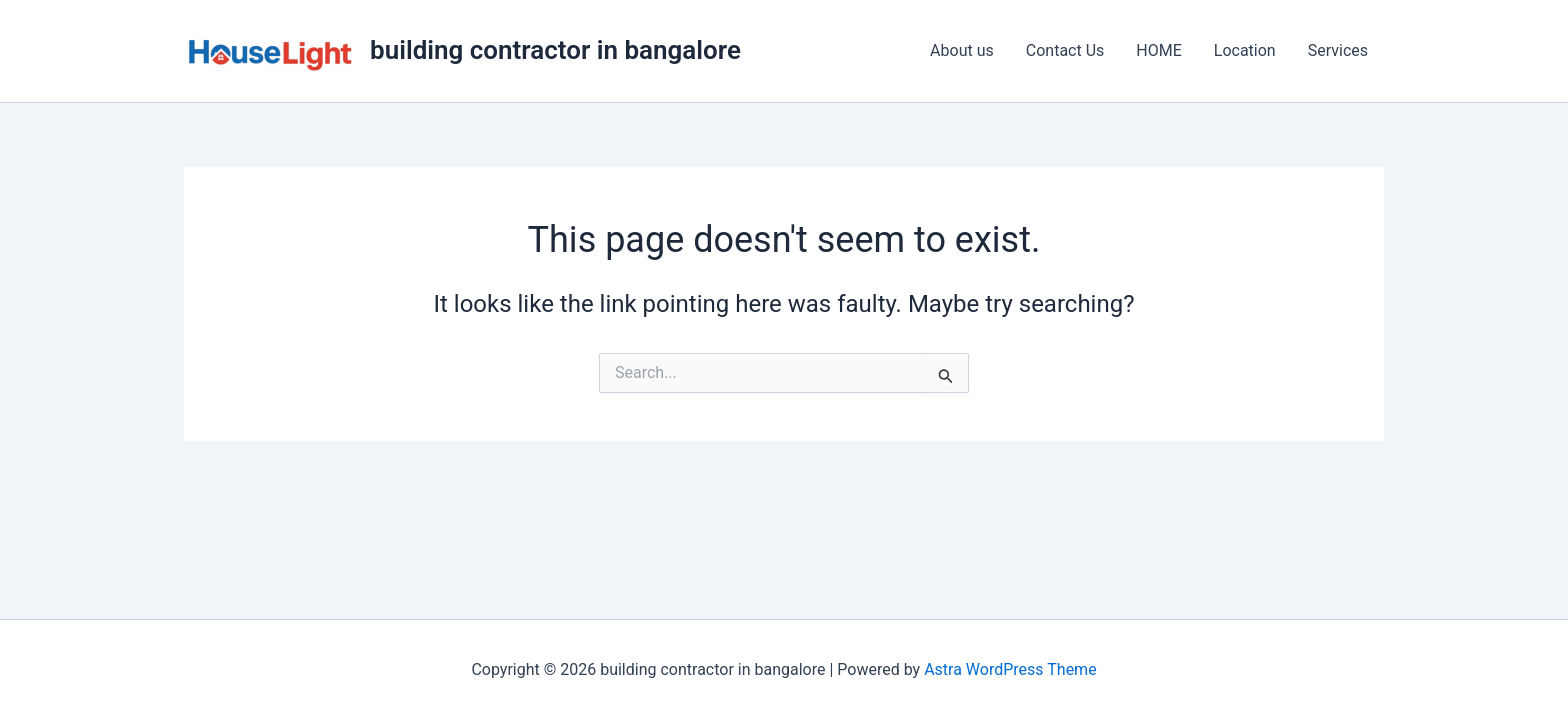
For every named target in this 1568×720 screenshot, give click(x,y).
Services (1338, 50)
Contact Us (1065, 50)
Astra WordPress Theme (1010, 669)
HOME (1158, 50)
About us (962, 50)
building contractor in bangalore (555, 50)
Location (1245, 50)
